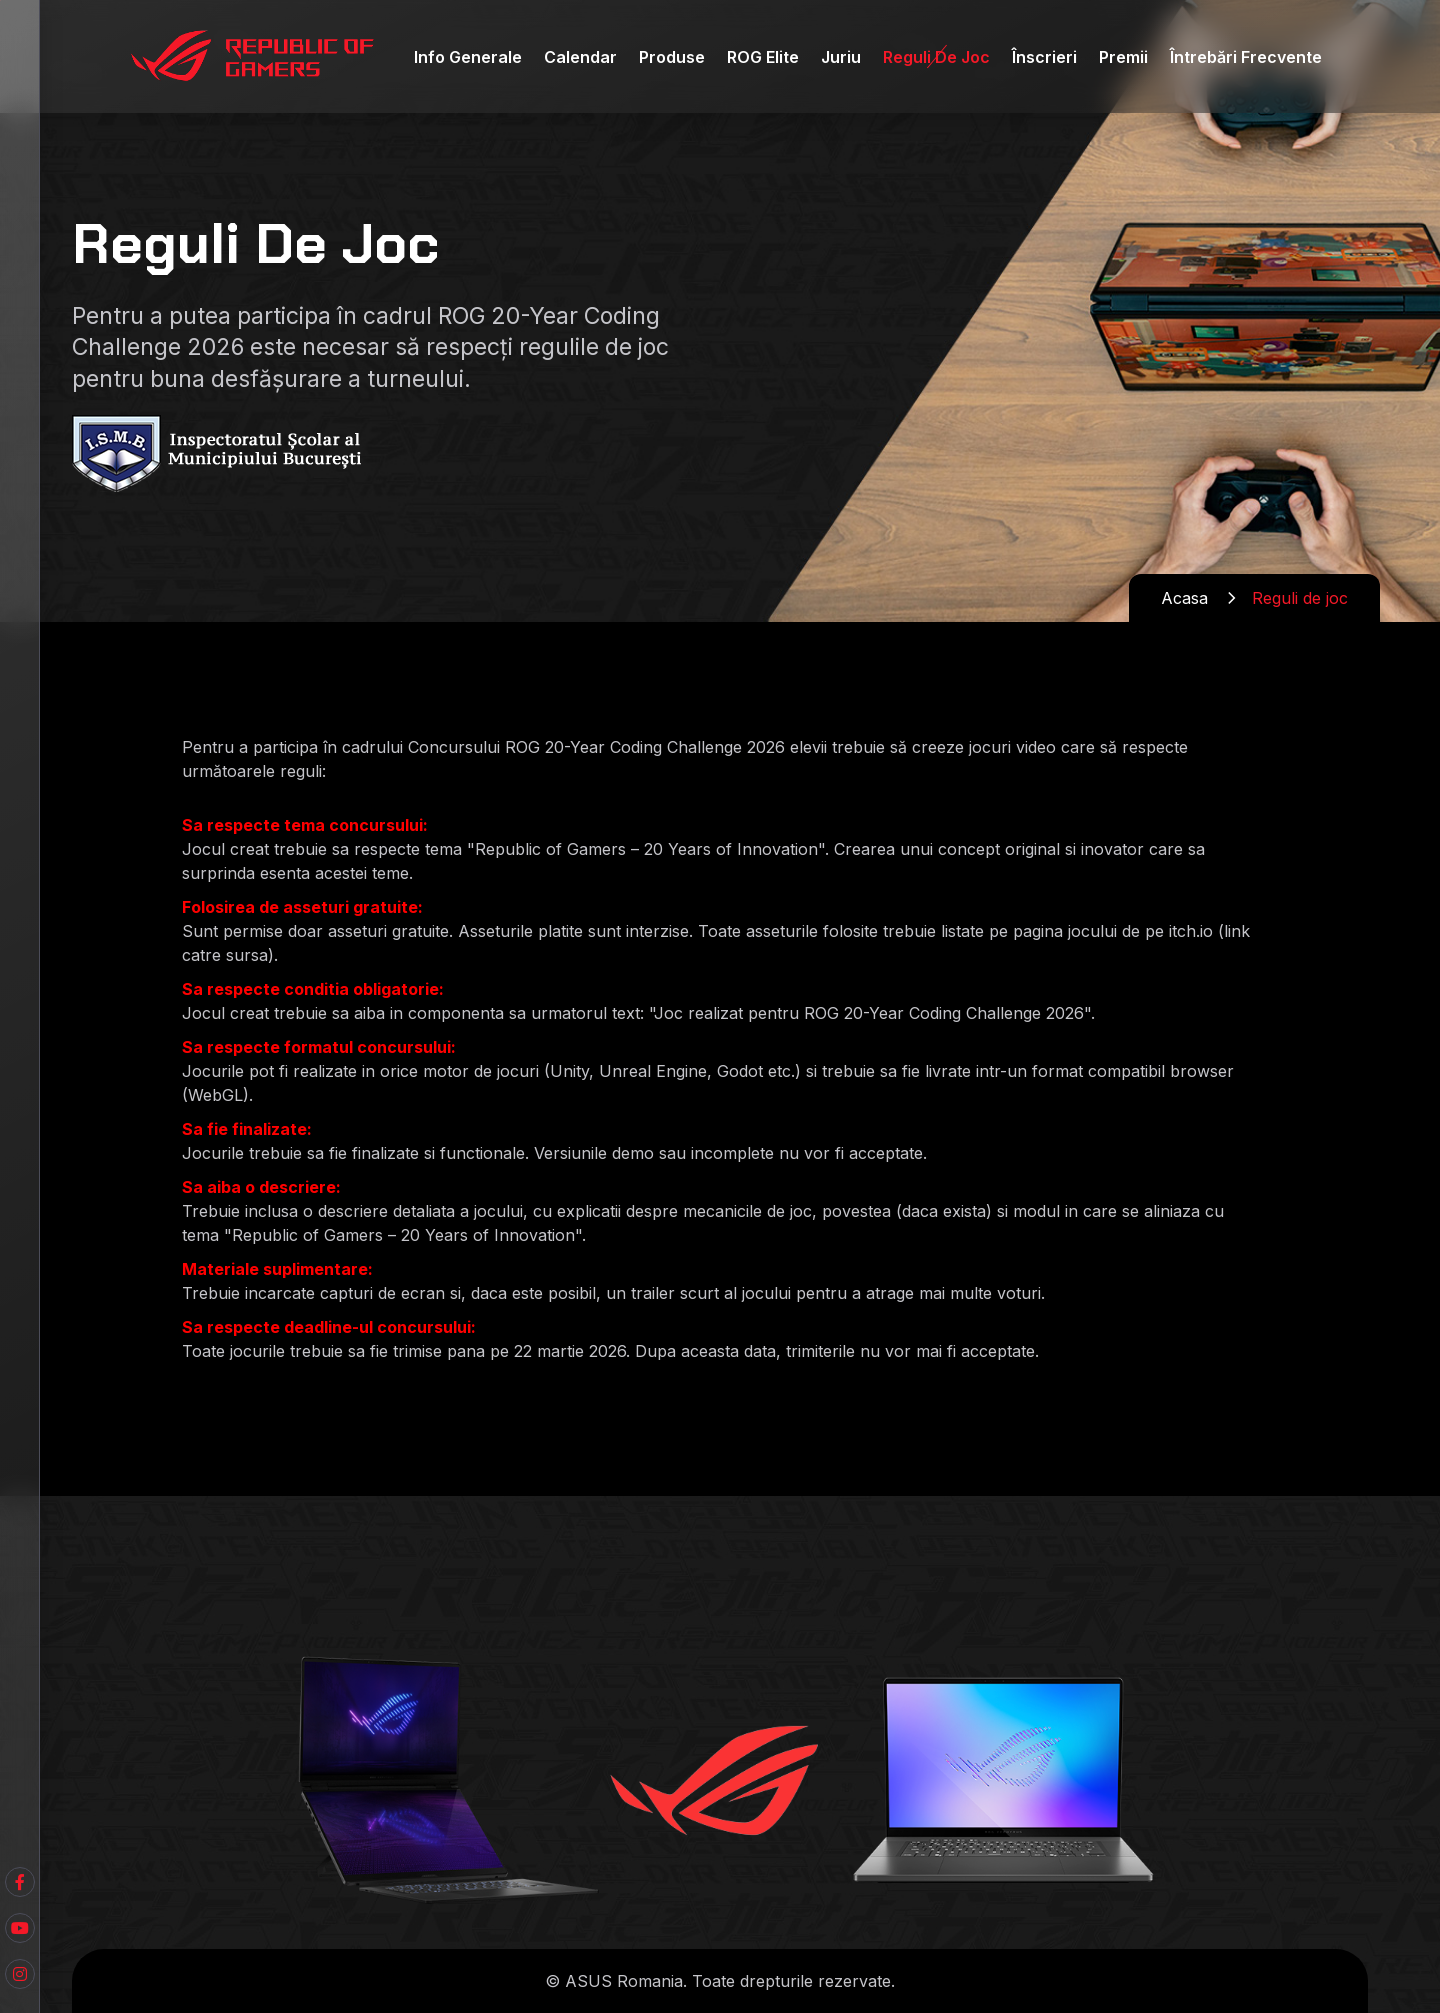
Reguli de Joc (936, 57)
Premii (1123, 57)
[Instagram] (20, 1974)
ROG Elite (763, 57)
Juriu (841, 57)
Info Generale (468, 57)
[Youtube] (20, 1882)
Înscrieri (1044, 57)
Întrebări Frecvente (1246, 57)
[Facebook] (20, 1928)
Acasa (1184, 598)
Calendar (580, 57)
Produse (672, 57)
